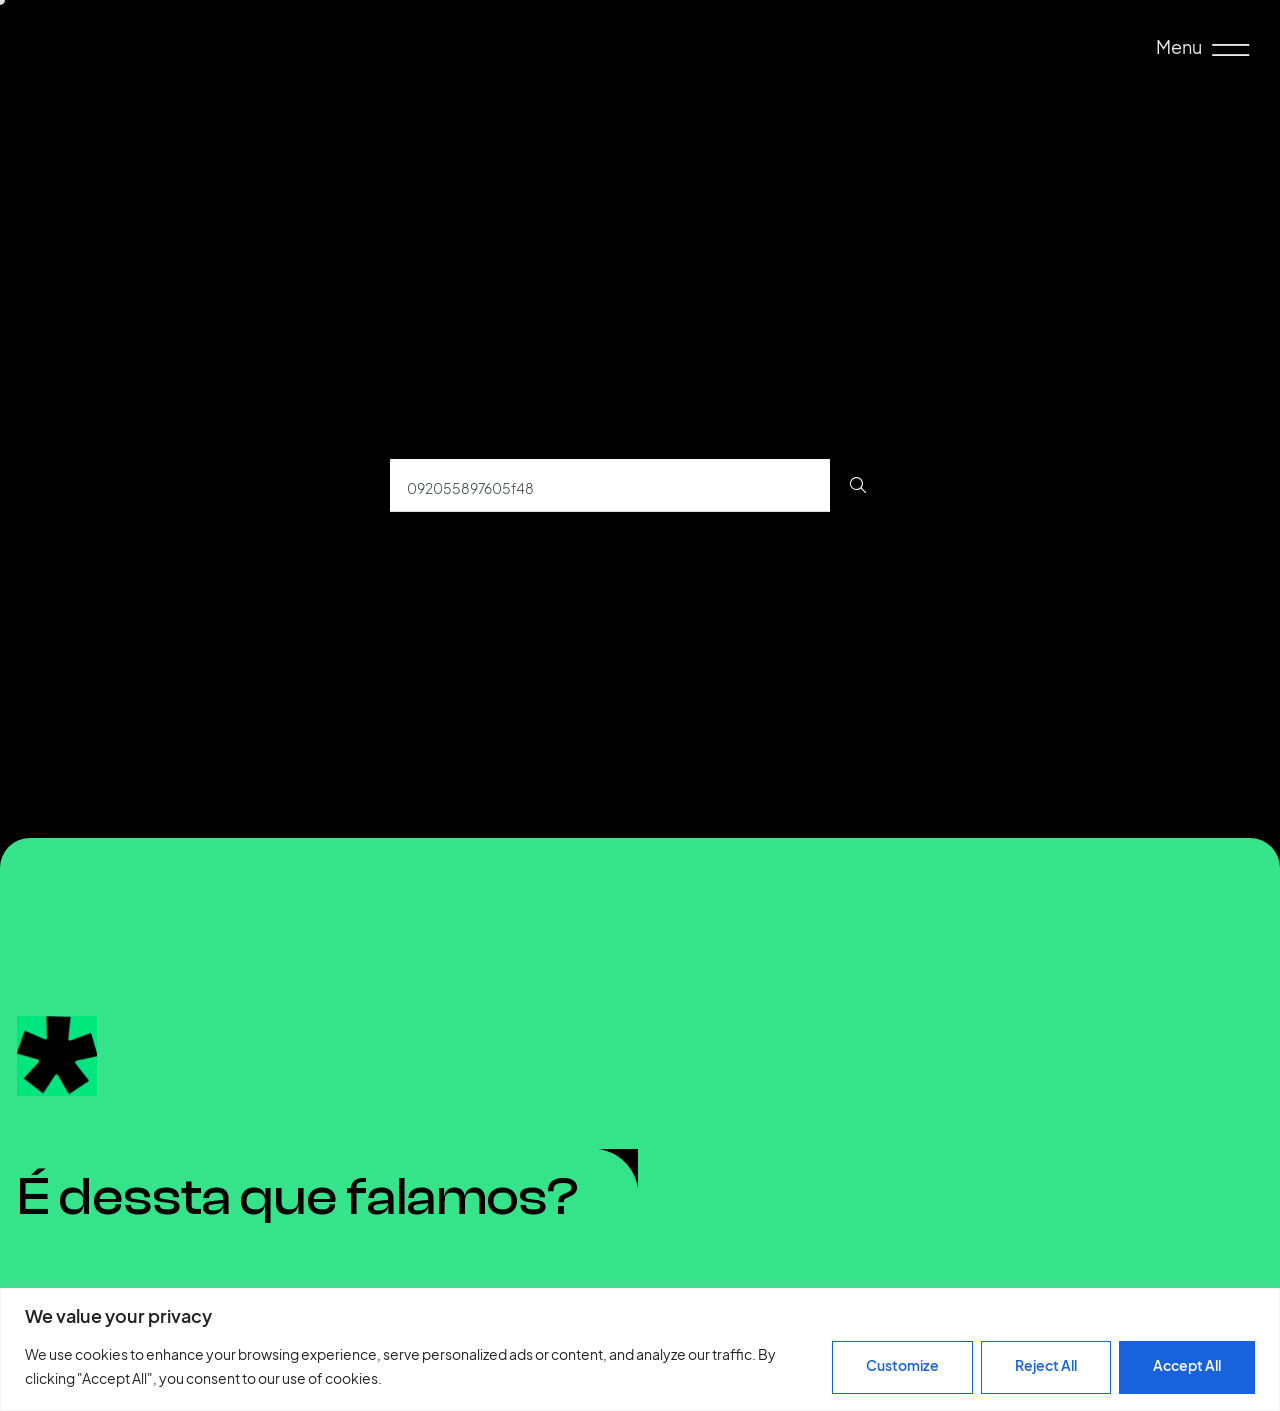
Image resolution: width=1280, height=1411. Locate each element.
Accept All (1187, 1365)
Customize (902, 1365)
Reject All (1046, 1365)
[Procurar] (857, 485)
